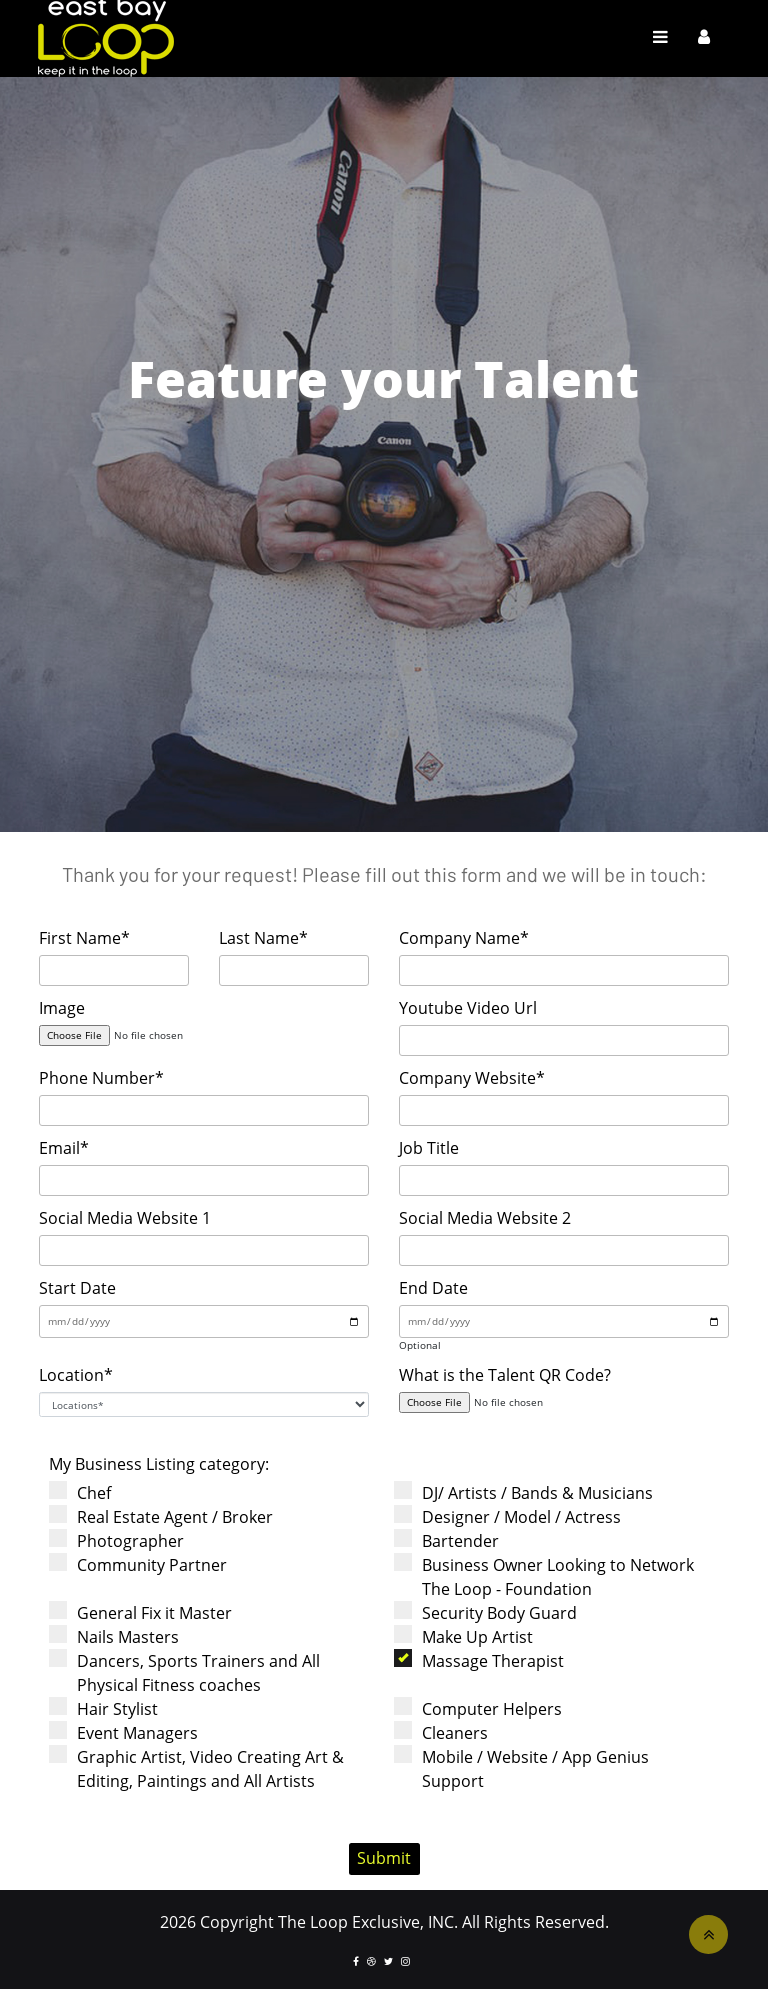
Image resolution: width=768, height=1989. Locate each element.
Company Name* (464, 938)
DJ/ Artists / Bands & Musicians (530, 1492)
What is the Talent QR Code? (505, 1375)
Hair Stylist (110, 1708)
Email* (64, 1148)
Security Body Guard (492, 1612)
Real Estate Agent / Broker (167, 1516)
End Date (433, 1288)
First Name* (84, 938)
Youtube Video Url (468, 1008)
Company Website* (472, 1078)
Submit (384, 1858)
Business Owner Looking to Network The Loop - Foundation (550, 1576)
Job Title (429, 1148)
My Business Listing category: (159, 1464)
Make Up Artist (470, 1636)
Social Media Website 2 (485, 1218)
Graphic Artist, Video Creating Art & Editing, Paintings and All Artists (203, 1768)
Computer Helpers (484, 1708)
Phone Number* (101, 1078)
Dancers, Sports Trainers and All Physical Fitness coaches (191, 1672)
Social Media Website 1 (125, 1218)
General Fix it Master (147, 1612)
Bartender (453, 1540)
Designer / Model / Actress (514, 1516)
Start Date (77, 1288)
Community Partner (144, 1564)
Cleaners (447, 1732)
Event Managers (130, 1732)
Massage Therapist (485, 1660)
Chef (86, 1492)
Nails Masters (120, 1636)
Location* (76, 1375)
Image (62, 1008)
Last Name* (263, 938)
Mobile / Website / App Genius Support (528, 1768)
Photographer (123, 1540)
